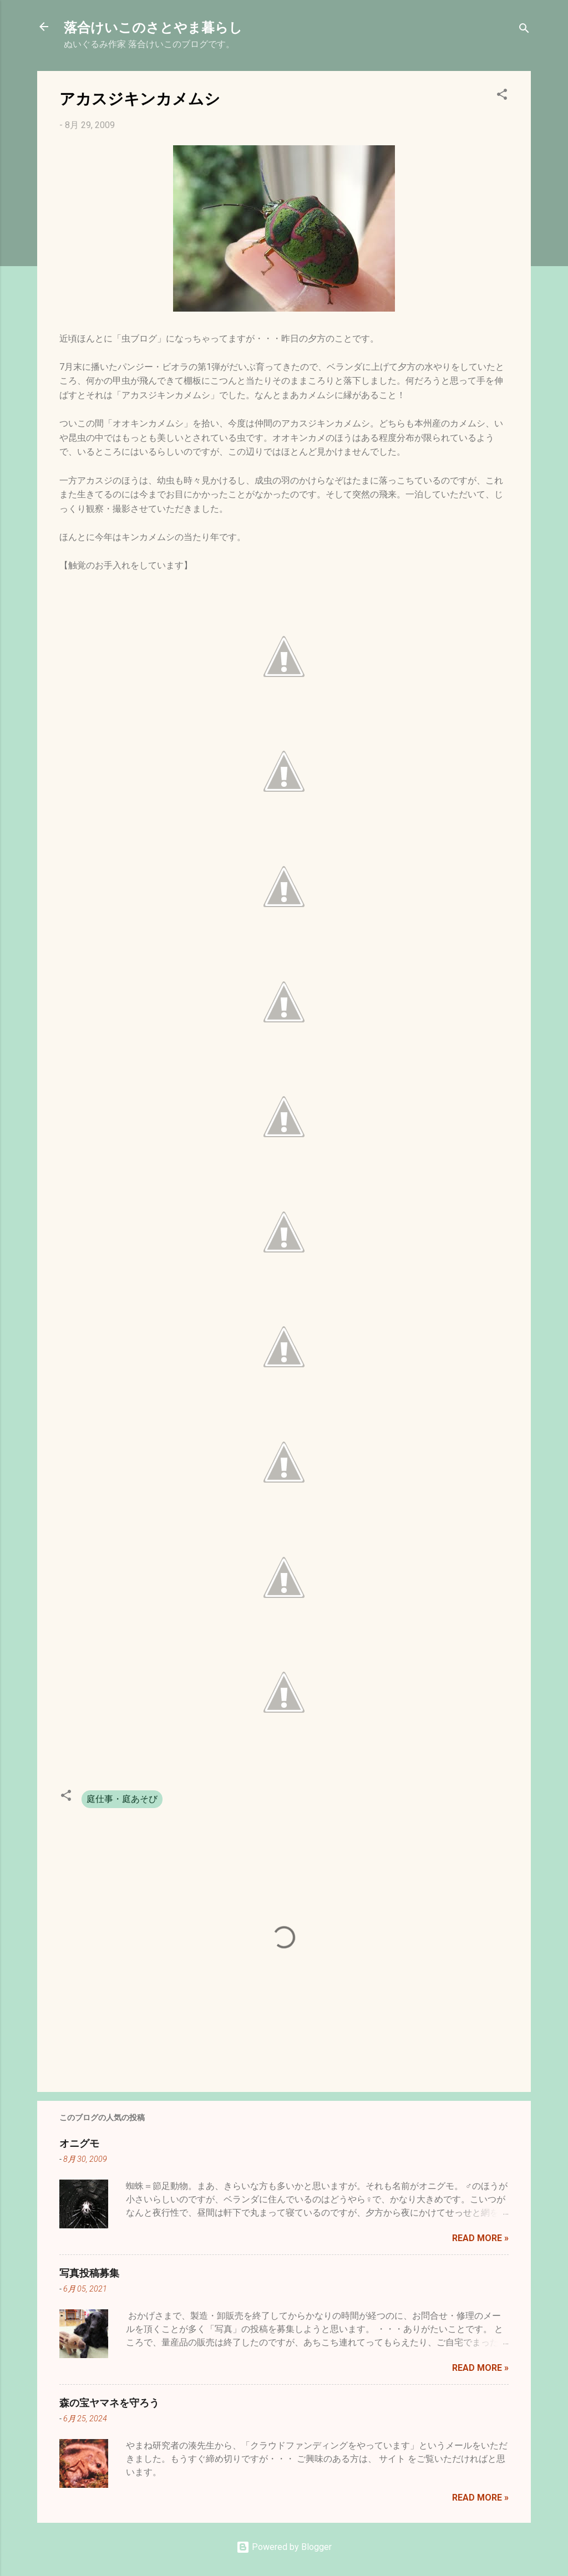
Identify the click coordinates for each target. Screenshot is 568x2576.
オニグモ (79, 2143)
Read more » (480, 2238)
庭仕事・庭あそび (122, 1799)
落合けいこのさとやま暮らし (153, 26)
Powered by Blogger (284, 2547)
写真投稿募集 (89, 2272)
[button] (502, 96)
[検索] (524, 30)
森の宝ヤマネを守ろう (109, 2402)
